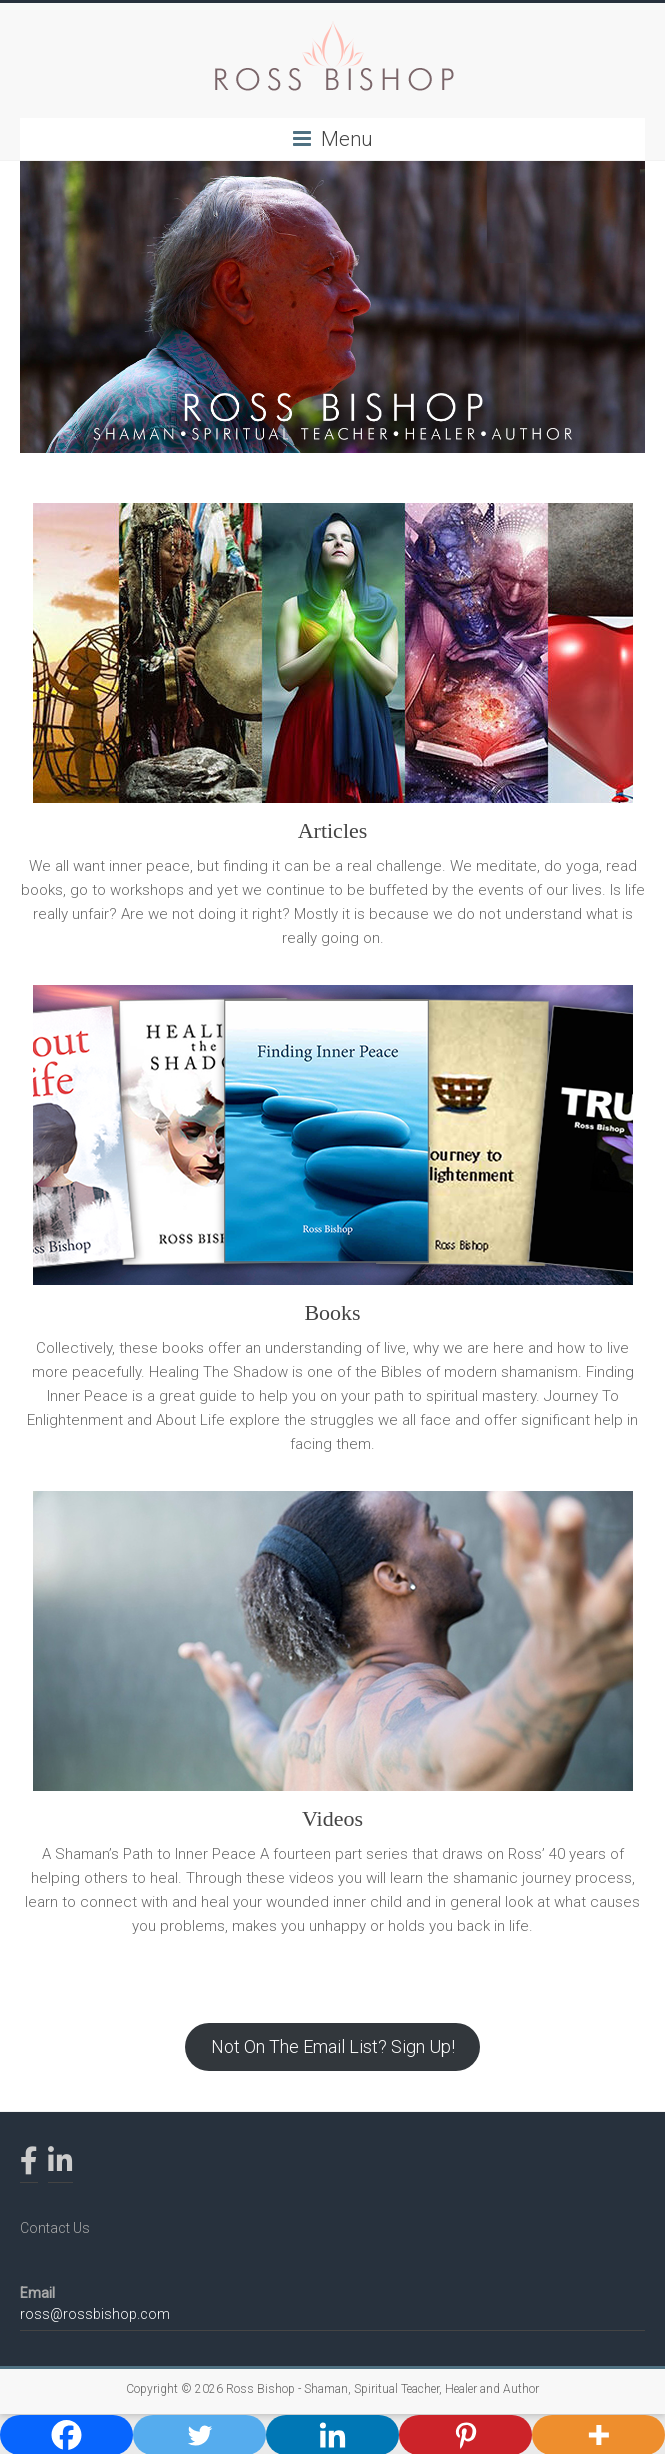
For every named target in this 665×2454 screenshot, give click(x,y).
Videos (332, 1818)
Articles (333, 830)
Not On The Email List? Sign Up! (333, 2046)
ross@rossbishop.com (95, 2314)
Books (332, 1312)
